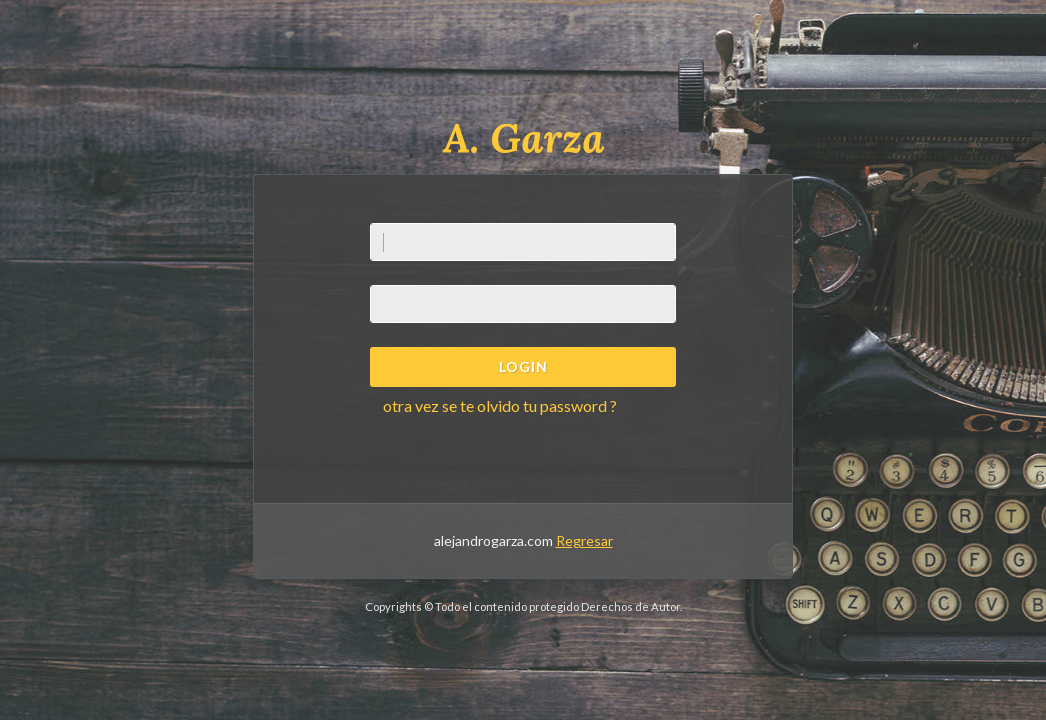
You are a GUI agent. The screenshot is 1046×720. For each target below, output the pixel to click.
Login (523, 366)
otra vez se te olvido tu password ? (500, 405)
